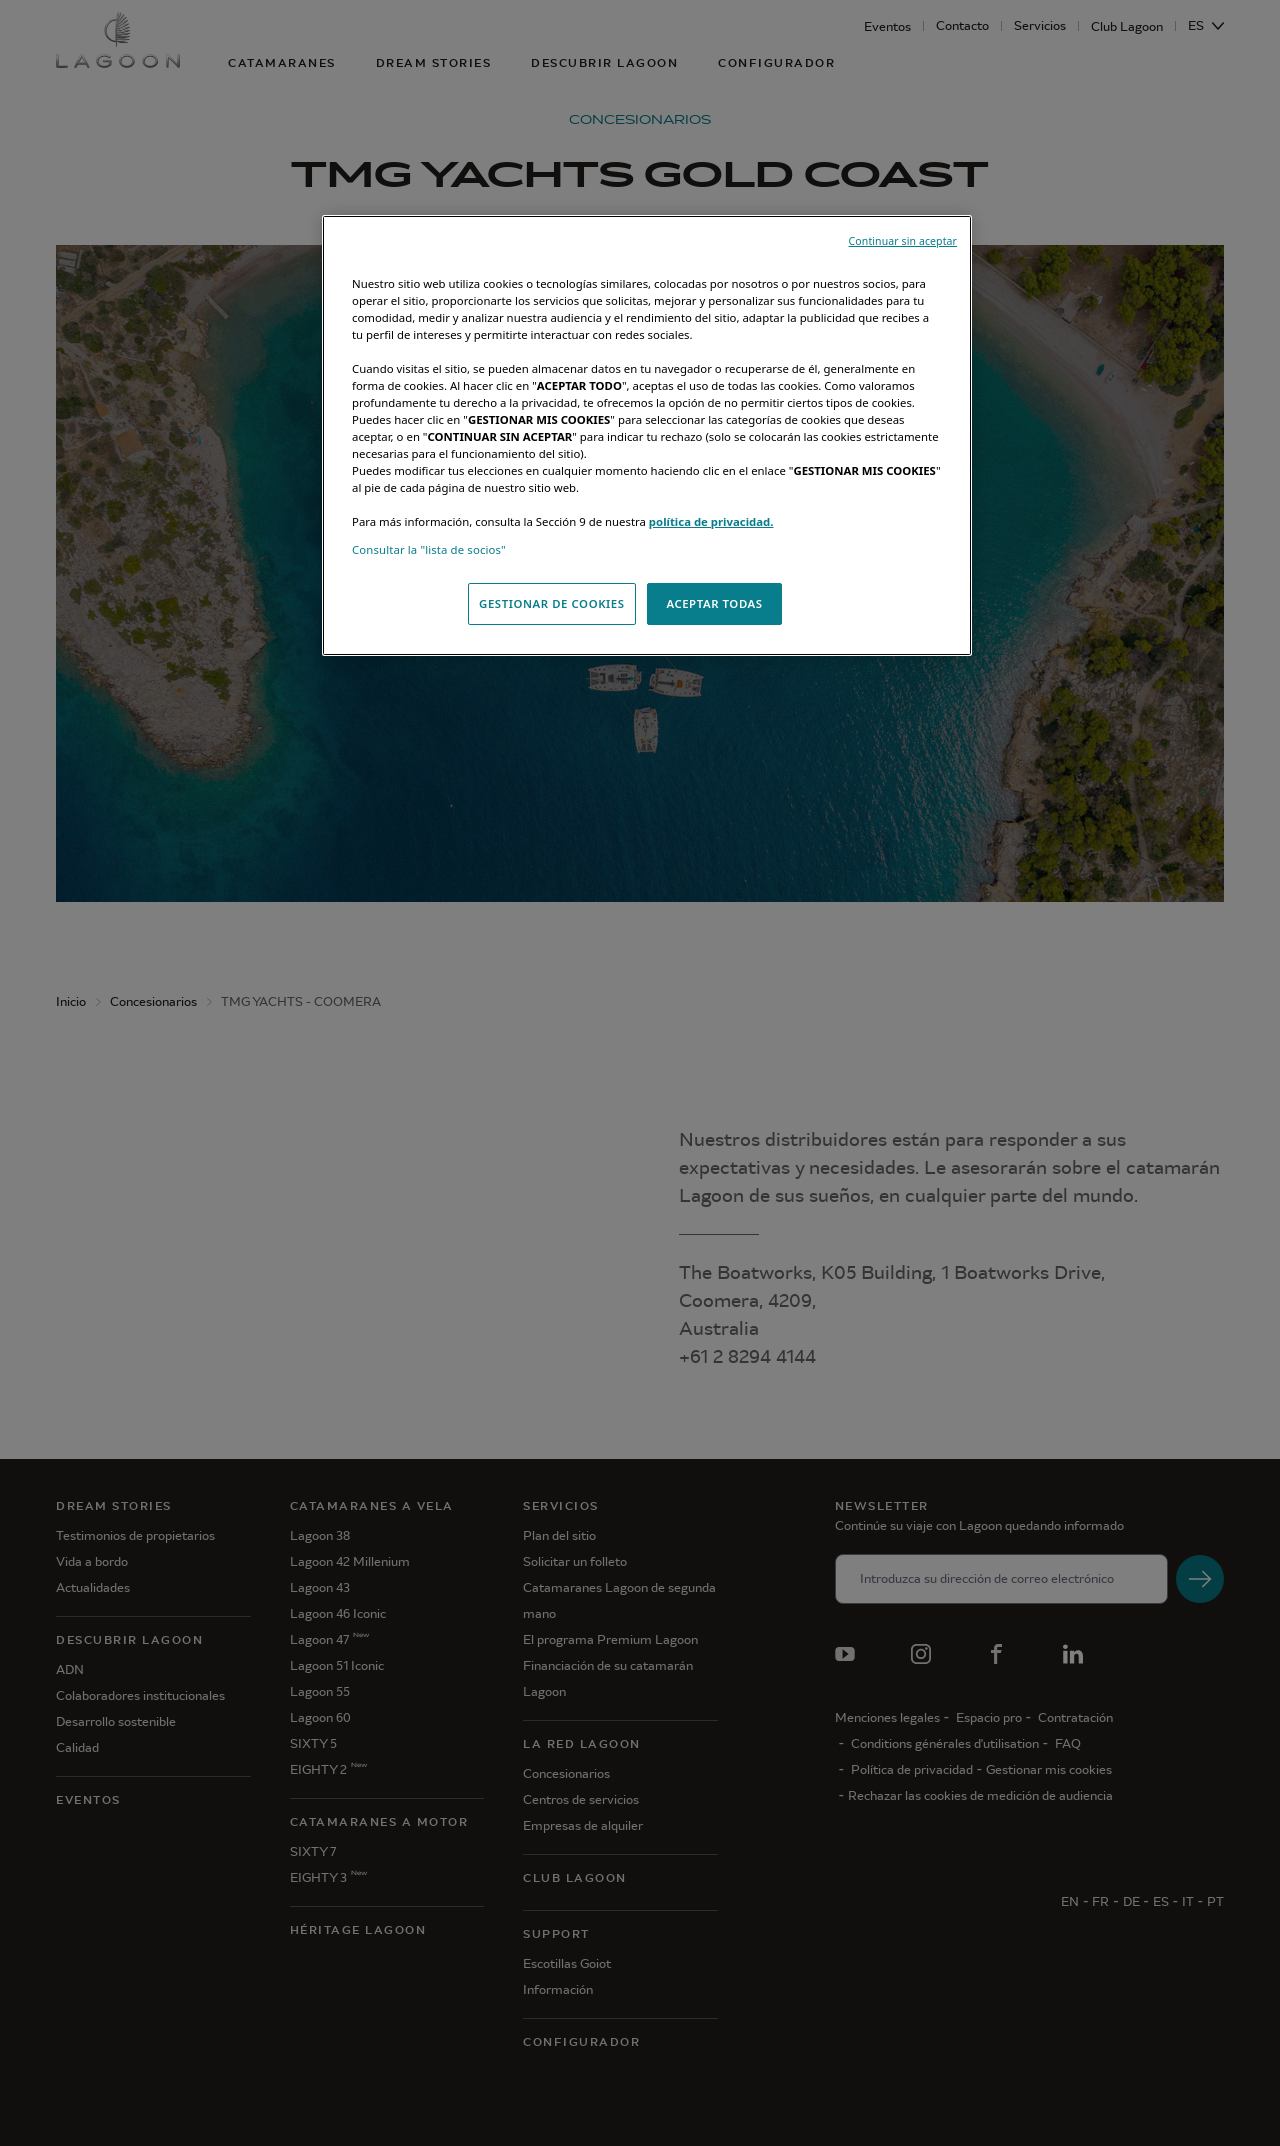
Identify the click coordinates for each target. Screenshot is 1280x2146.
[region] (647, 435)
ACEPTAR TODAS (714, 603)
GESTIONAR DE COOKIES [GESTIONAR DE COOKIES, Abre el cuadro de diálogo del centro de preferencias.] (552, 603)
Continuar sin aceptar (903, 241)
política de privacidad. (711, 521)
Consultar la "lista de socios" (429, 549)
